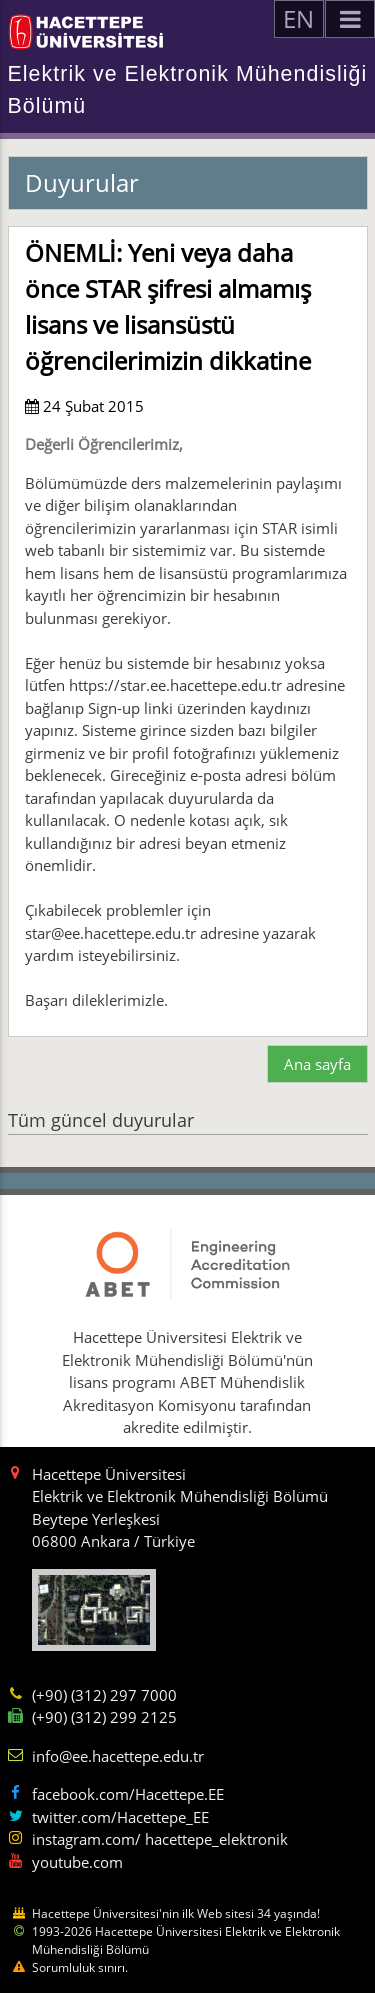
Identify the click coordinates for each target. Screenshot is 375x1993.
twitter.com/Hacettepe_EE (120, 1817)
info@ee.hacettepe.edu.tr (118, 1756)
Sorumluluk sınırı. (80, 1967)
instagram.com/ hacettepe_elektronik (160, 1839)
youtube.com (77, 1862)
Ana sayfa (317, 1064)
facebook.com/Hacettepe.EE (128, 1794)
